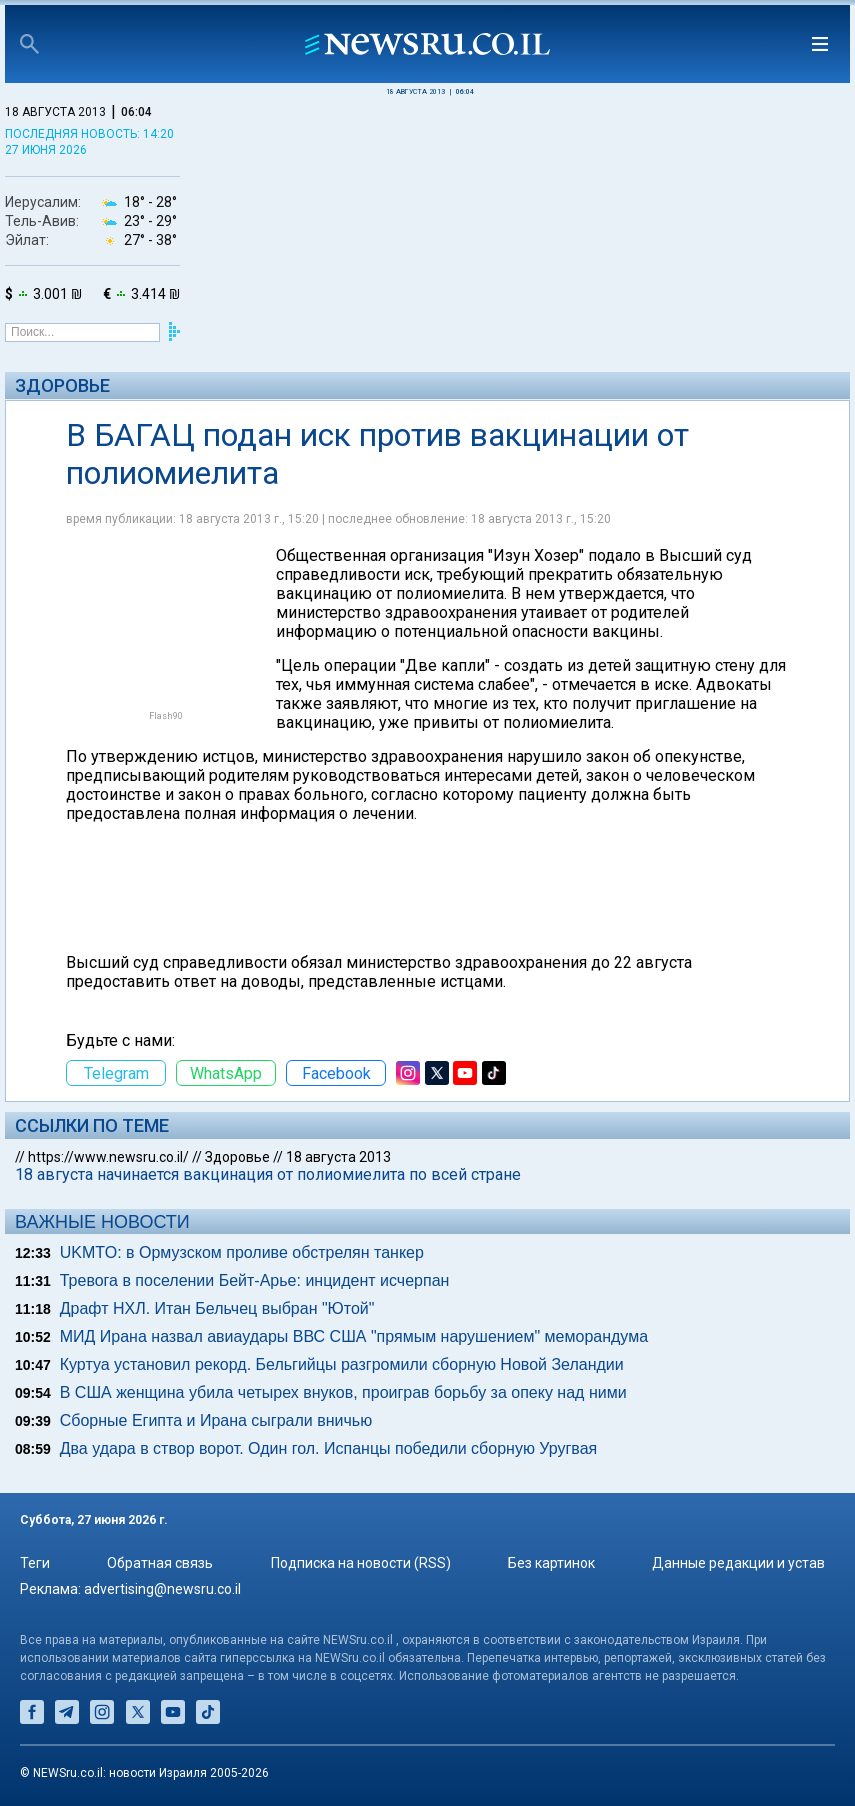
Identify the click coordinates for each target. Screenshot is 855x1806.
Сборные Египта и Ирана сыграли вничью (216, 1420)
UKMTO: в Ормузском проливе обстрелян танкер (242, 1252)
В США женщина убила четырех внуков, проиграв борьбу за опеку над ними (343, 1392)
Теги (35, 1563)
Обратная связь (160, 1563)
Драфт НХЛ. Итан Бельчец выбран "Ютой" (217, 1308)
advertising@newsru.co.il (162, 1589)
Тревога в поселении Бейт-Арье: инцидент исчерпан (255, 1280)
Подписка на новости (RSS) (361, 1563)
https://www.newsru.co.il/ (108, 1157)
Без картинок (551, 1563)
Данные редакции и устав (738, 1563)
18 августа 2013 (338, 1157)
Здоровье (62, 385)
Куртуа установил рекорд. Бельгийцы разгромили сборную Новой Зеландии (342, 1364)
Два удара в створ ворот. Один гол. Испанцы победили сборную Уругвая (329, 1448)
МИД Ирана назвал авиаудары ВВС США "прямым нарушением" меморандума (354, 1336)
